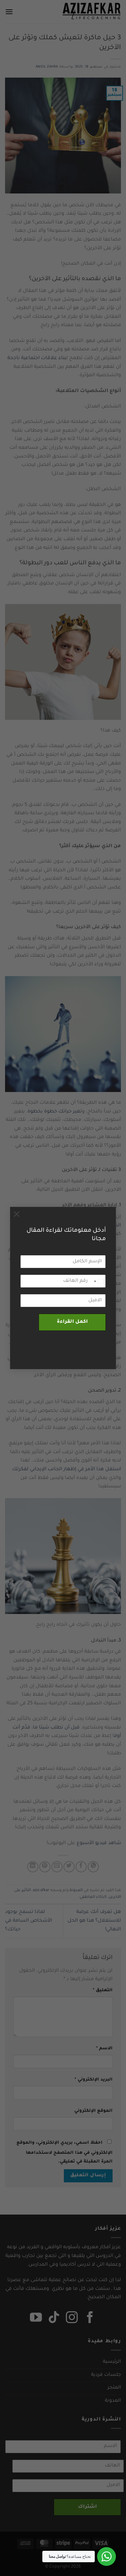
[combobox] (98, 1281)
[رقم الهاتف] (63, 1281)
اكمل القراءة (72, 1322)
